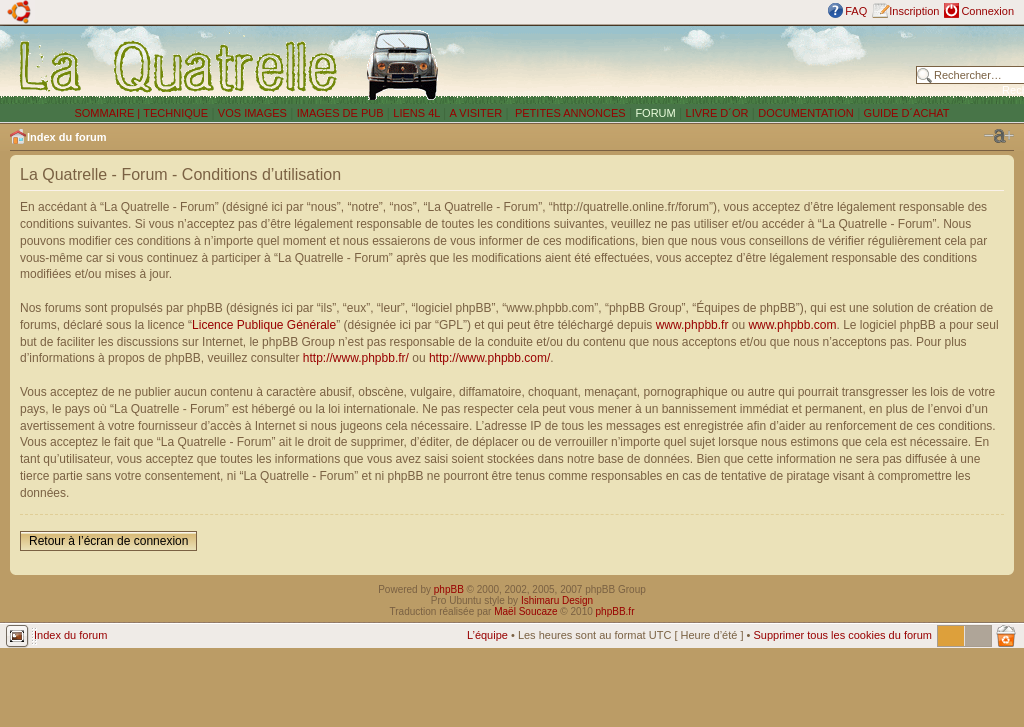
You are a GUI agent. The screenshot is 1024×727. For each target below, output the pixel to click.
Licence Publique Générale (264, 325)
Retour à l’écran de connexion (108, 541)
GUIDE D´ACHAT (907, 113)
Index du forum (66, 137)
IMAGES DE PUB (340, 113)
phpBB (449, 589)
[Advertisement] (682, 65)
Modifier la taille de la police (999, 136)
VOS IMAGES (252, 113)
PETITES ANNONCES (569, 113)
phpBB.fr (615, 611)
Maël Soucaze (525, 611)
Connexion (987, 11)
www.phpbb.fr (692, 325)
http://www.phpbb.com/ (489, 358)
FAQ (856, 11)
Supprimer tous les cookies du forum (842, 635)
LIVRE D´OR (717, 113)
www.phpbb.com (792, 325)
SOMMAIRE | (108, 113)
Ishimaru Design (557, 600)
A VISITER (476, 113)
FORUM (655, 113)
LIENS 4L (418, 113)
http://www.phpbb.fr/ (356, 358)
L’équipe (487, 635)
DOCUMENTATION (806, 113)
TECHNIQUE (175, 113)
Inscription (914, 11)
